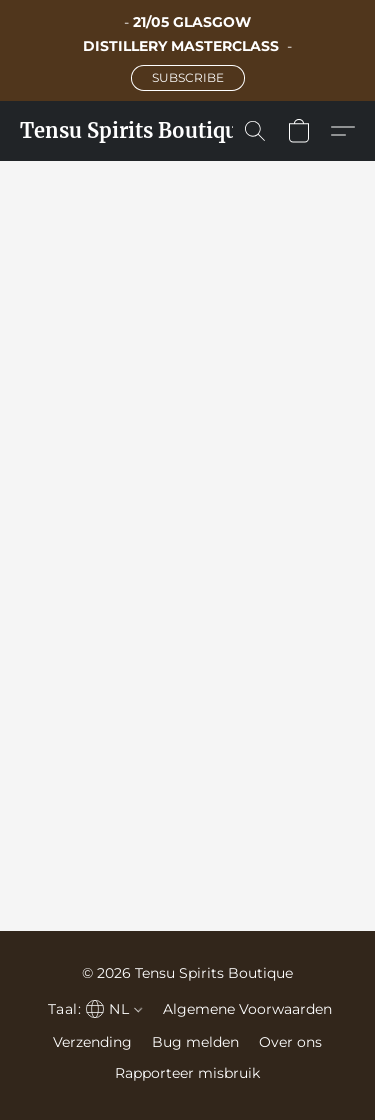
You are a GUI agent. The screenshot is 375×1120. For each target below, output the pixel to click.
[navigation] (93, 1009)
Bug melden (195, 1042)
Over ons (290, 1042)
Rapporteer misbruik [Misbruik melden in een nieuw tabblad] (187, 1073)
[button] (188, 78)
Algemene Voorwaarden (247, 1009)
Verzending (92, 1042)
